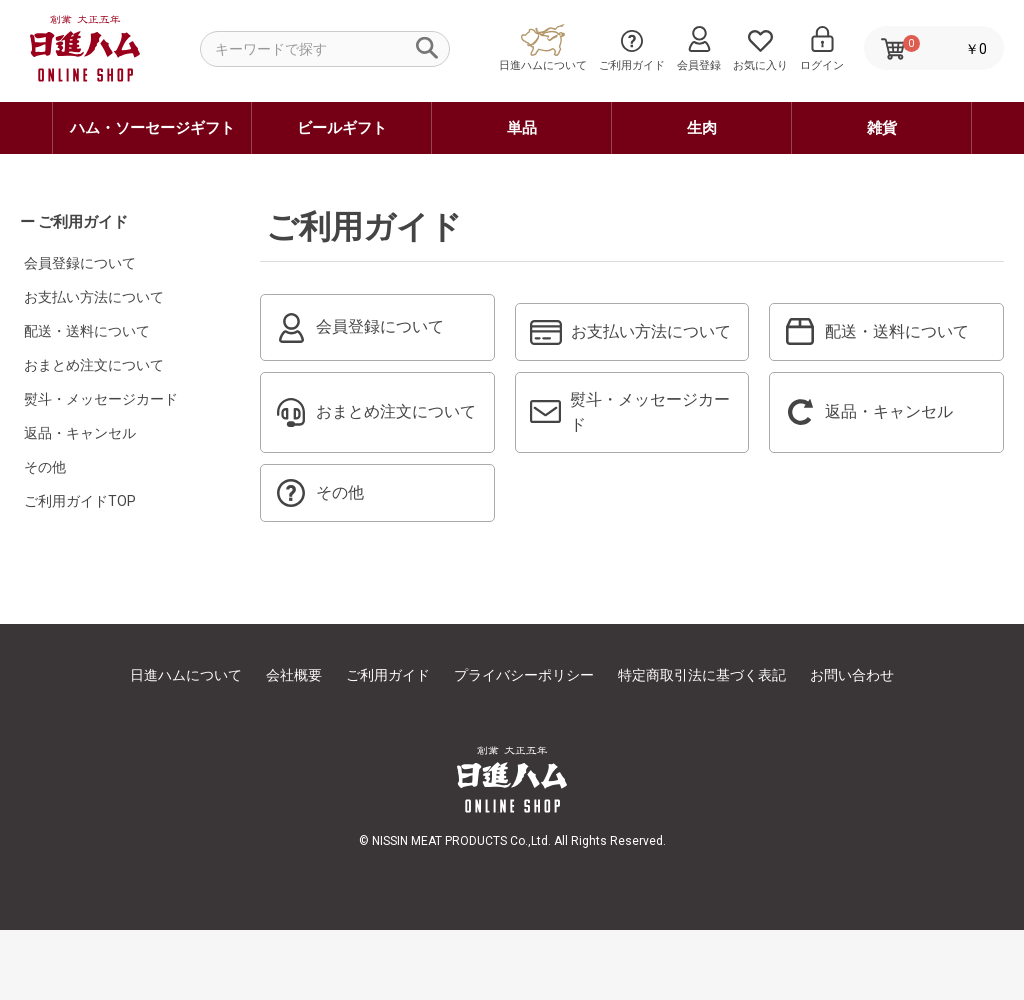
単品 (522, 128)
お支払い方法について (94, 297)
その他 (45, 467)
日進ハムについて (186, 745)
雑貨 (882, 128)
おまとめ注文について (94, 365)
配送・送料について (87, 331)
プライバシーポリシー (524, 745)
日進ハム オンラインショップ (83, 80)
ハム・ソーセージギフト (152, 128)
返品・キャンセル (80, 433)
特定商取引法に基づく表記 (702, 745)
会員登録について (80, 263)
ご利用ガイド (388, 745)
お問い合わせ (852, 745)
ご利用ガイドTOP (80, 501)
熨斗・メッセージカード (101, 399)
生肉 (702, 128)
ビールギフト (342, 128)
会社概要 (294, 745)
